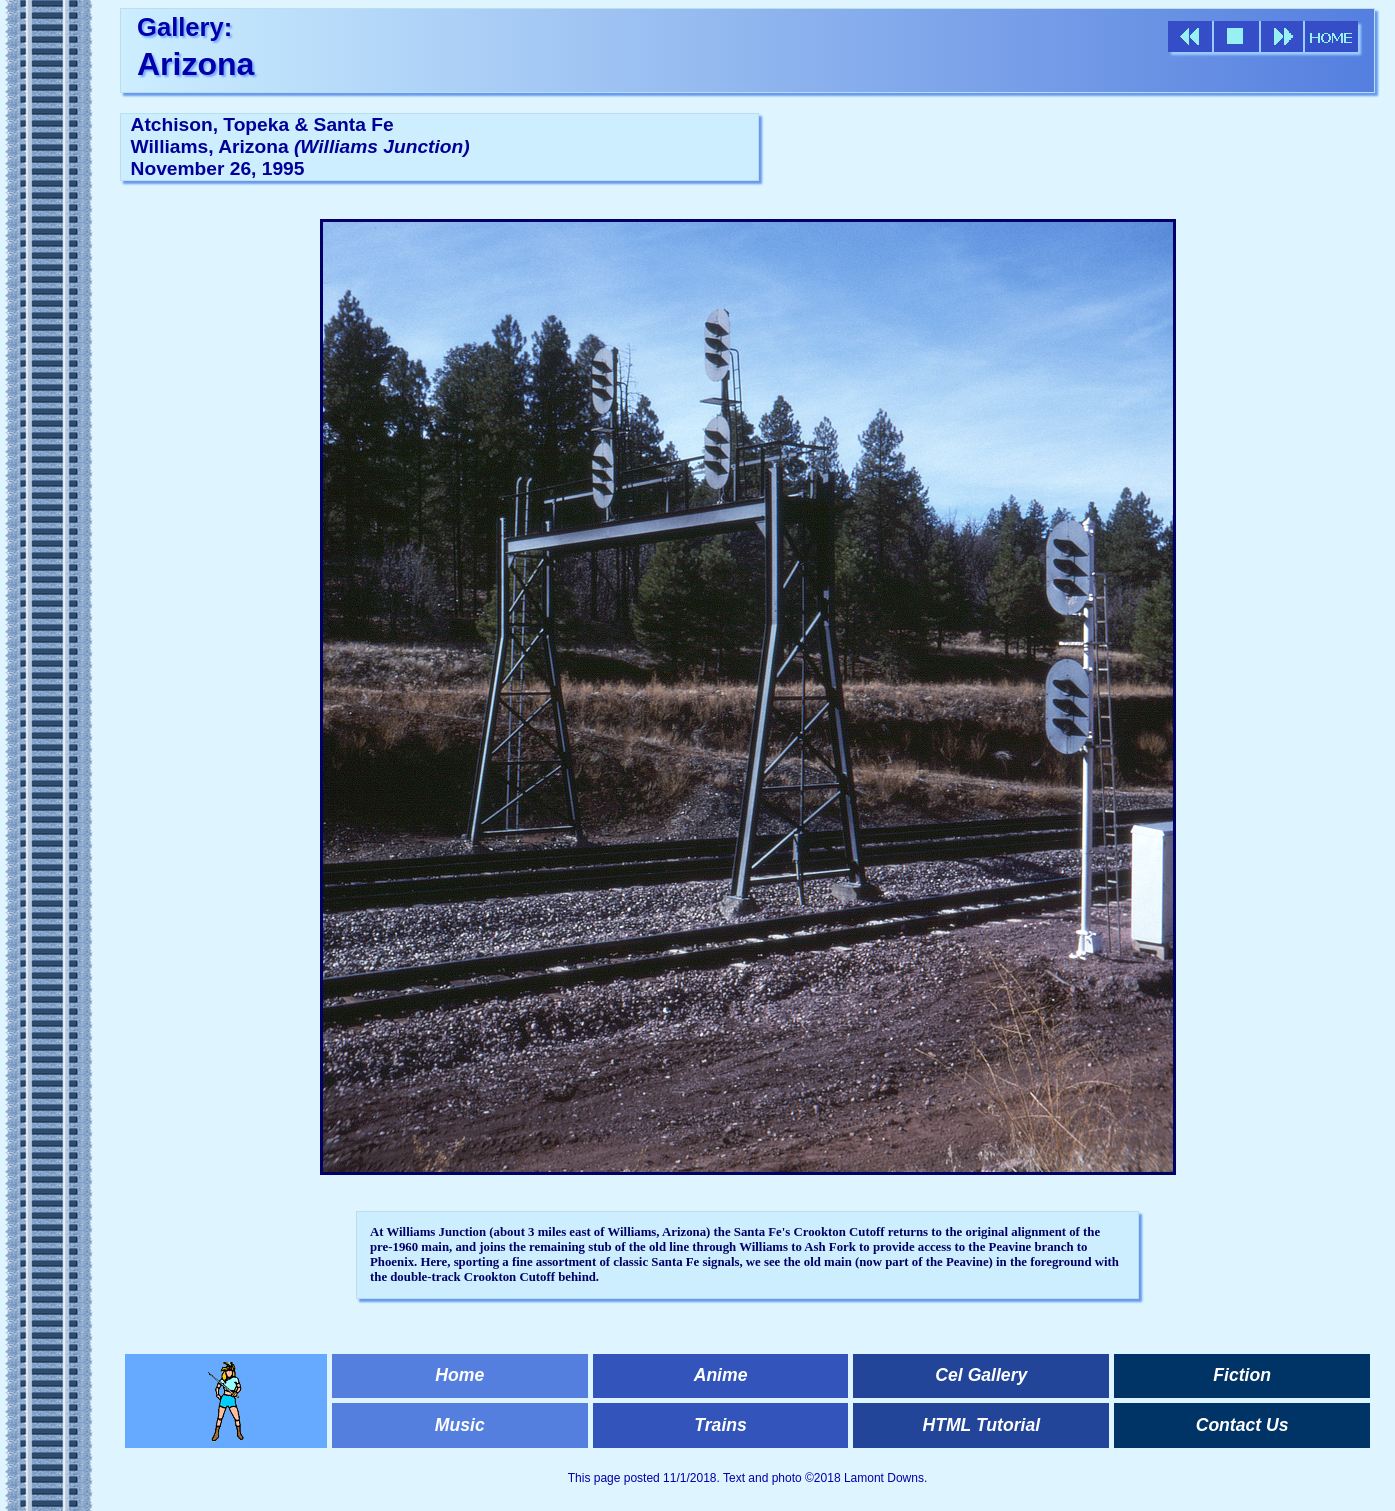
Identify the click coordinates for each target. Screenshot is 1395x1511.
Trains (720, 1425)
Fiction (1242, 1375)
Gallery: (184, 27)
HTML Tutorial (982, 1425)
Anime (721, 1375)
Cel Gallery (981, 1375)
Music (460, 1425)
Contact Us (1242, 1425)
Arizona (195, 64)
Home (459, 1375)
